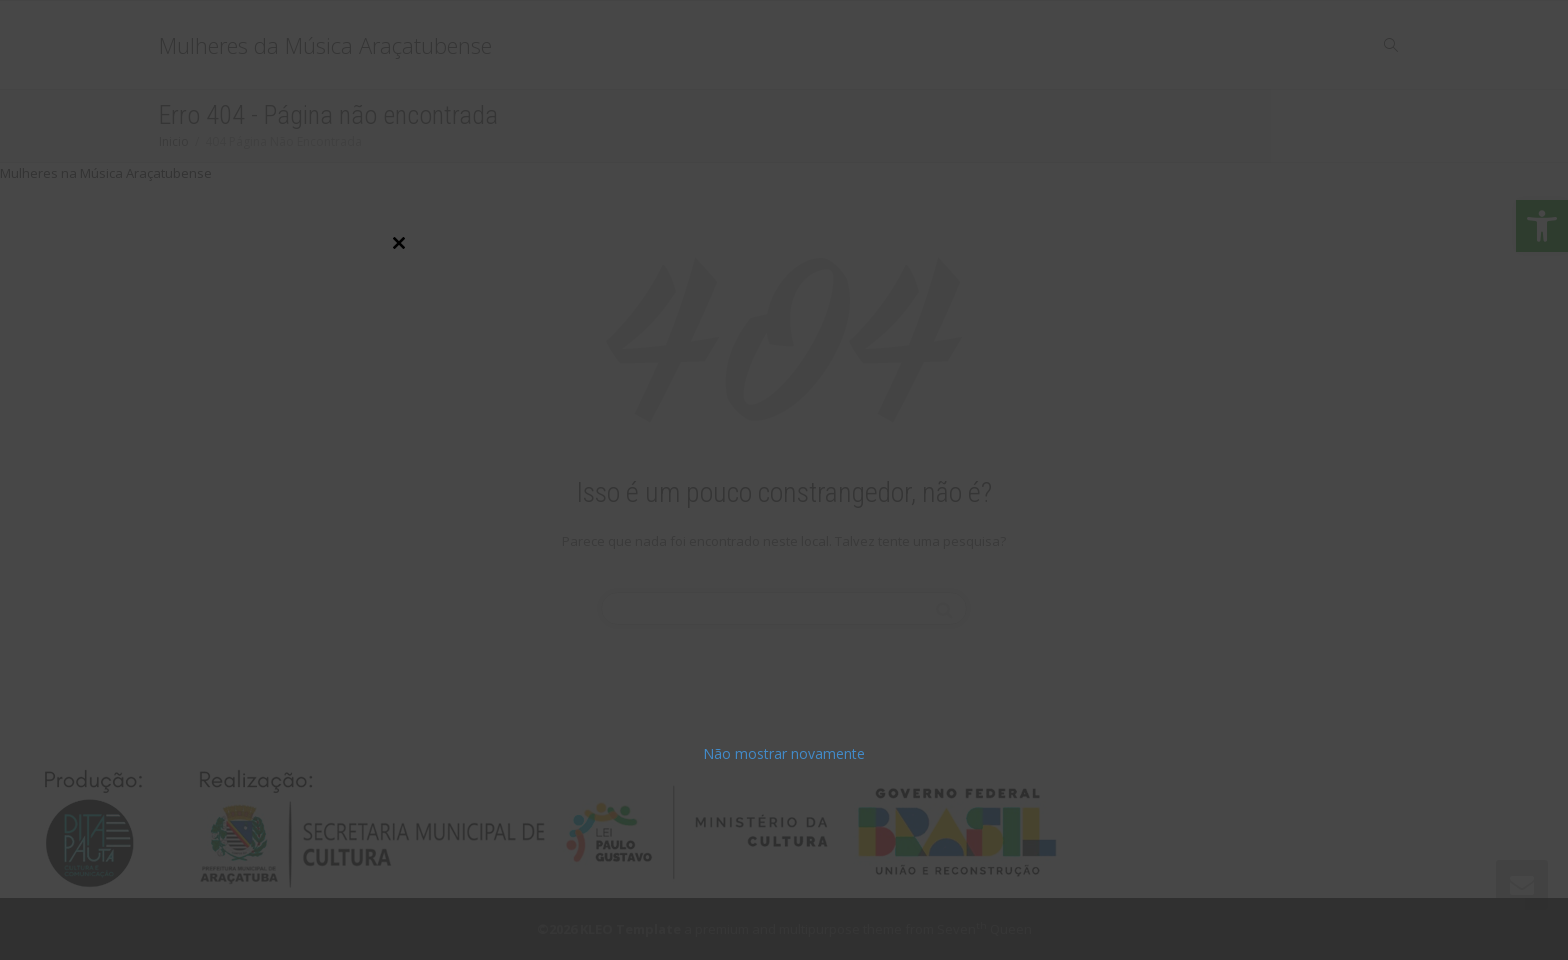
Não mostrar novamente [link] (784, 753)
